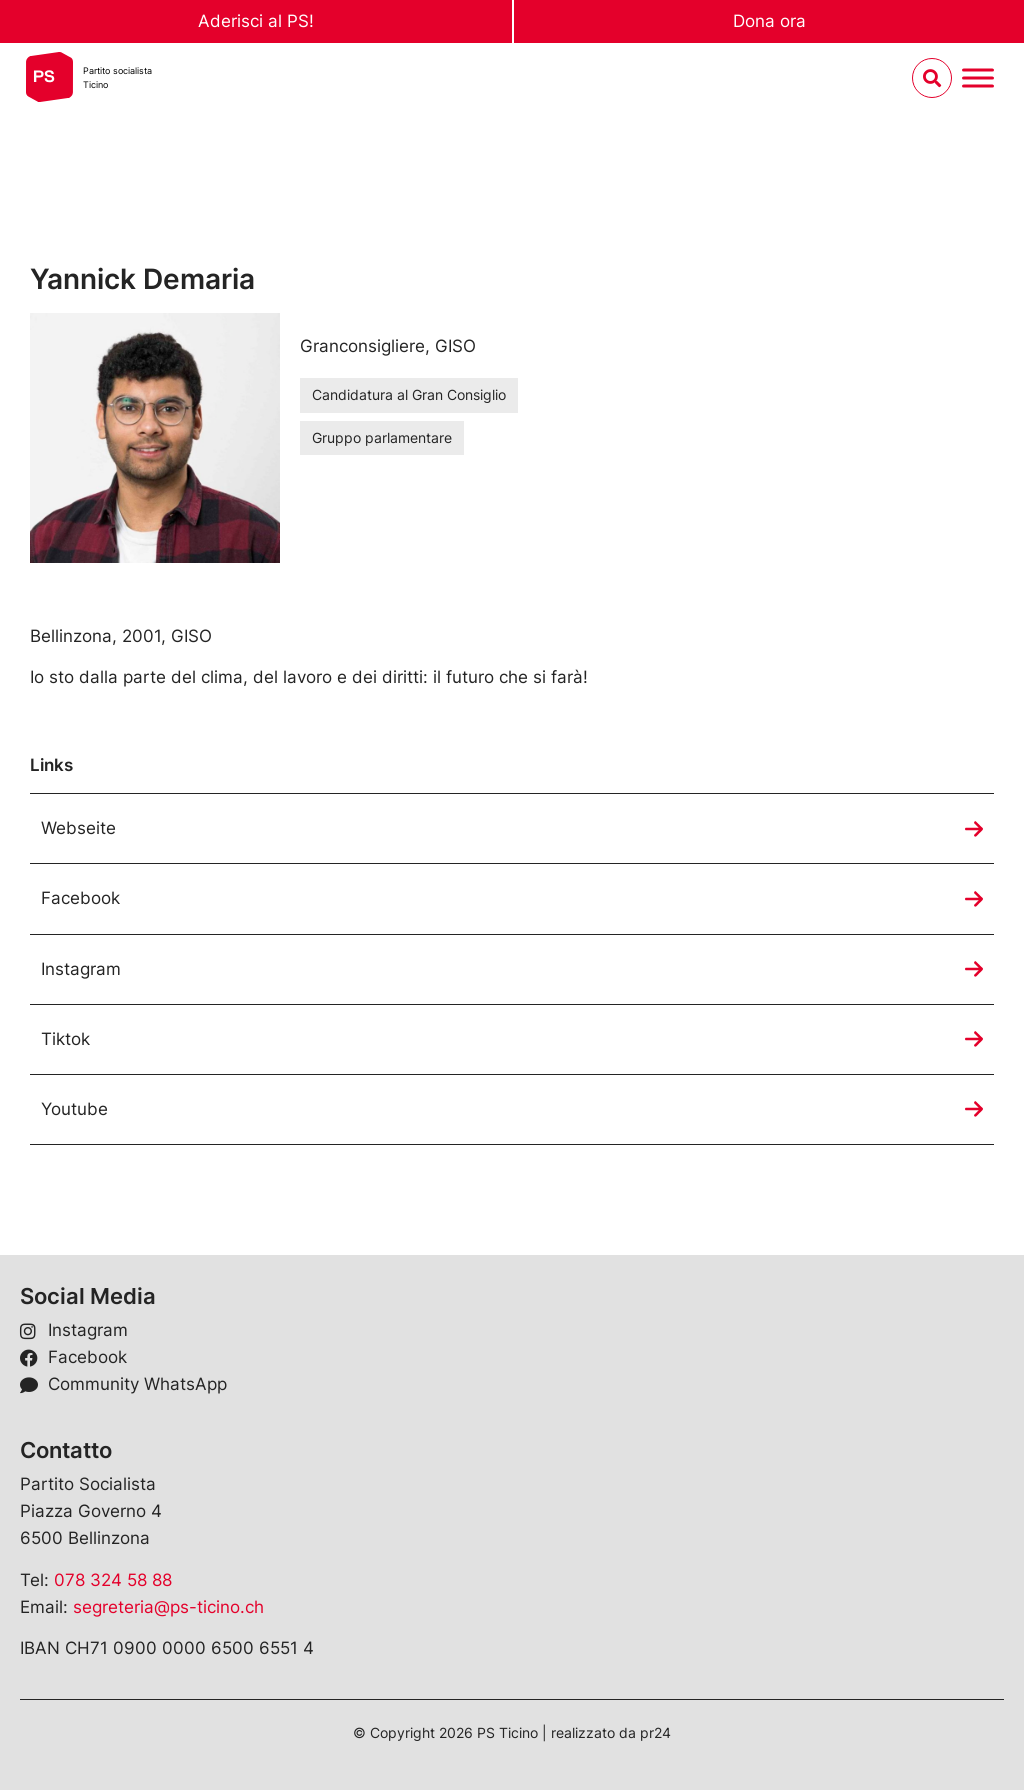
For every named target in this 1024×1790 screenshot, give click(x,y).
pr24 (655, 1732)
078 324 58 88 (113, 1580)
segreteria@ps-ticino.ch (168, 1607)
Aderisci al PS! (256, 21)
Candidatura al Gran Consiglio (409, 394)
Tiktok (65, 1039)
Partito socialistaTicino (117, 77)
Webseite (78, 828)
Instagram (81, 969)
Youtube (74, 1109)
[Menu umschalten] (978, 78)
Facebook (80, 898)
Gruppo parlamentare (382, 437)
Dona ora (769, 21)
